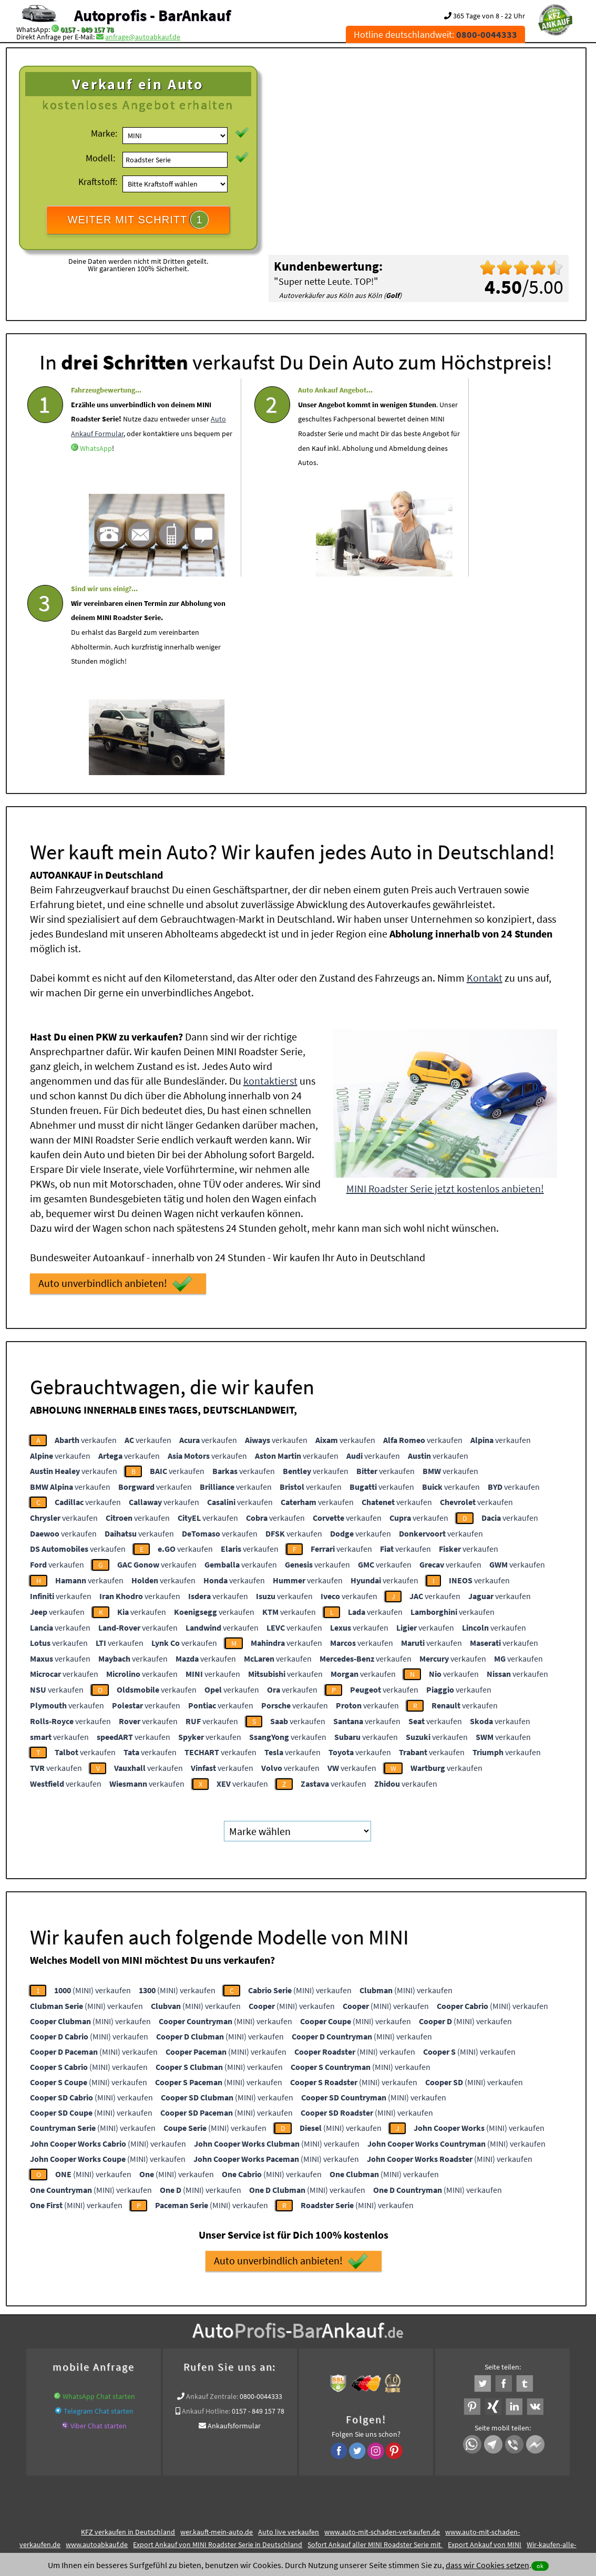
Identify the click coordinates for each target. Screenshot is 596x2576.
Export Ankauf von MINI (484, 2341)
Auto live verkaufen (288, 2328)
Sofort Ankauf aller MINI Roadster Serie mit (375, 2341)
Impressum (344, 2472)
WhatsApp (136, 464)
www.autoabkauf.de (97, 2341)
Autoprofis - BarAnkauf (152, 15)
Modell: (100, 158)
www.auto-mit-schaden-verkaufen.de (382, 2328)
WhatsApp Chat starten (99, 2193)
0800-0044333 (261, 2193)
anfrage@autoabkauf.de (142, 37)
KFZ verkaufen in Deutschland (128, 2328)
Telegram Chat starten (98, 2207)
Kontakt (484, 774)
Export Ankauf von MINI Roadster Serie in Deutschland (217, 2341)
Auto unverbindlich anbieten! (115, 1080)
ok (540, 2566)
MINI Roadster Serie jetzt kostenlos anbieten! (445, 985)
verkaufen (86, 1236)
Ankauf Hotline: (206, 2207)
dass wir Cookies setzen (487, 2565)
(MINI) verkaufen (92, 1786)
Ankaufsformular (234, 2222)
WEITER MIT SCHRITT (138, 220)
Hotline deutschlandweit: (435, 34)
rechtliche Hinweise (291, 2472)
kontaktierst (270, 877)
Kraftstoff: (97, 182)
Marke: (104, 133)
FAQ (373, 2472)
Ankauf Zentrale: (212, 2193)
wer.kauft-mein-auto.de (216, 2328)
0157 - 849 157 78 (87, 29)
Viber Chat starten (98, 2222)
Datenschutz (235, 2472)
